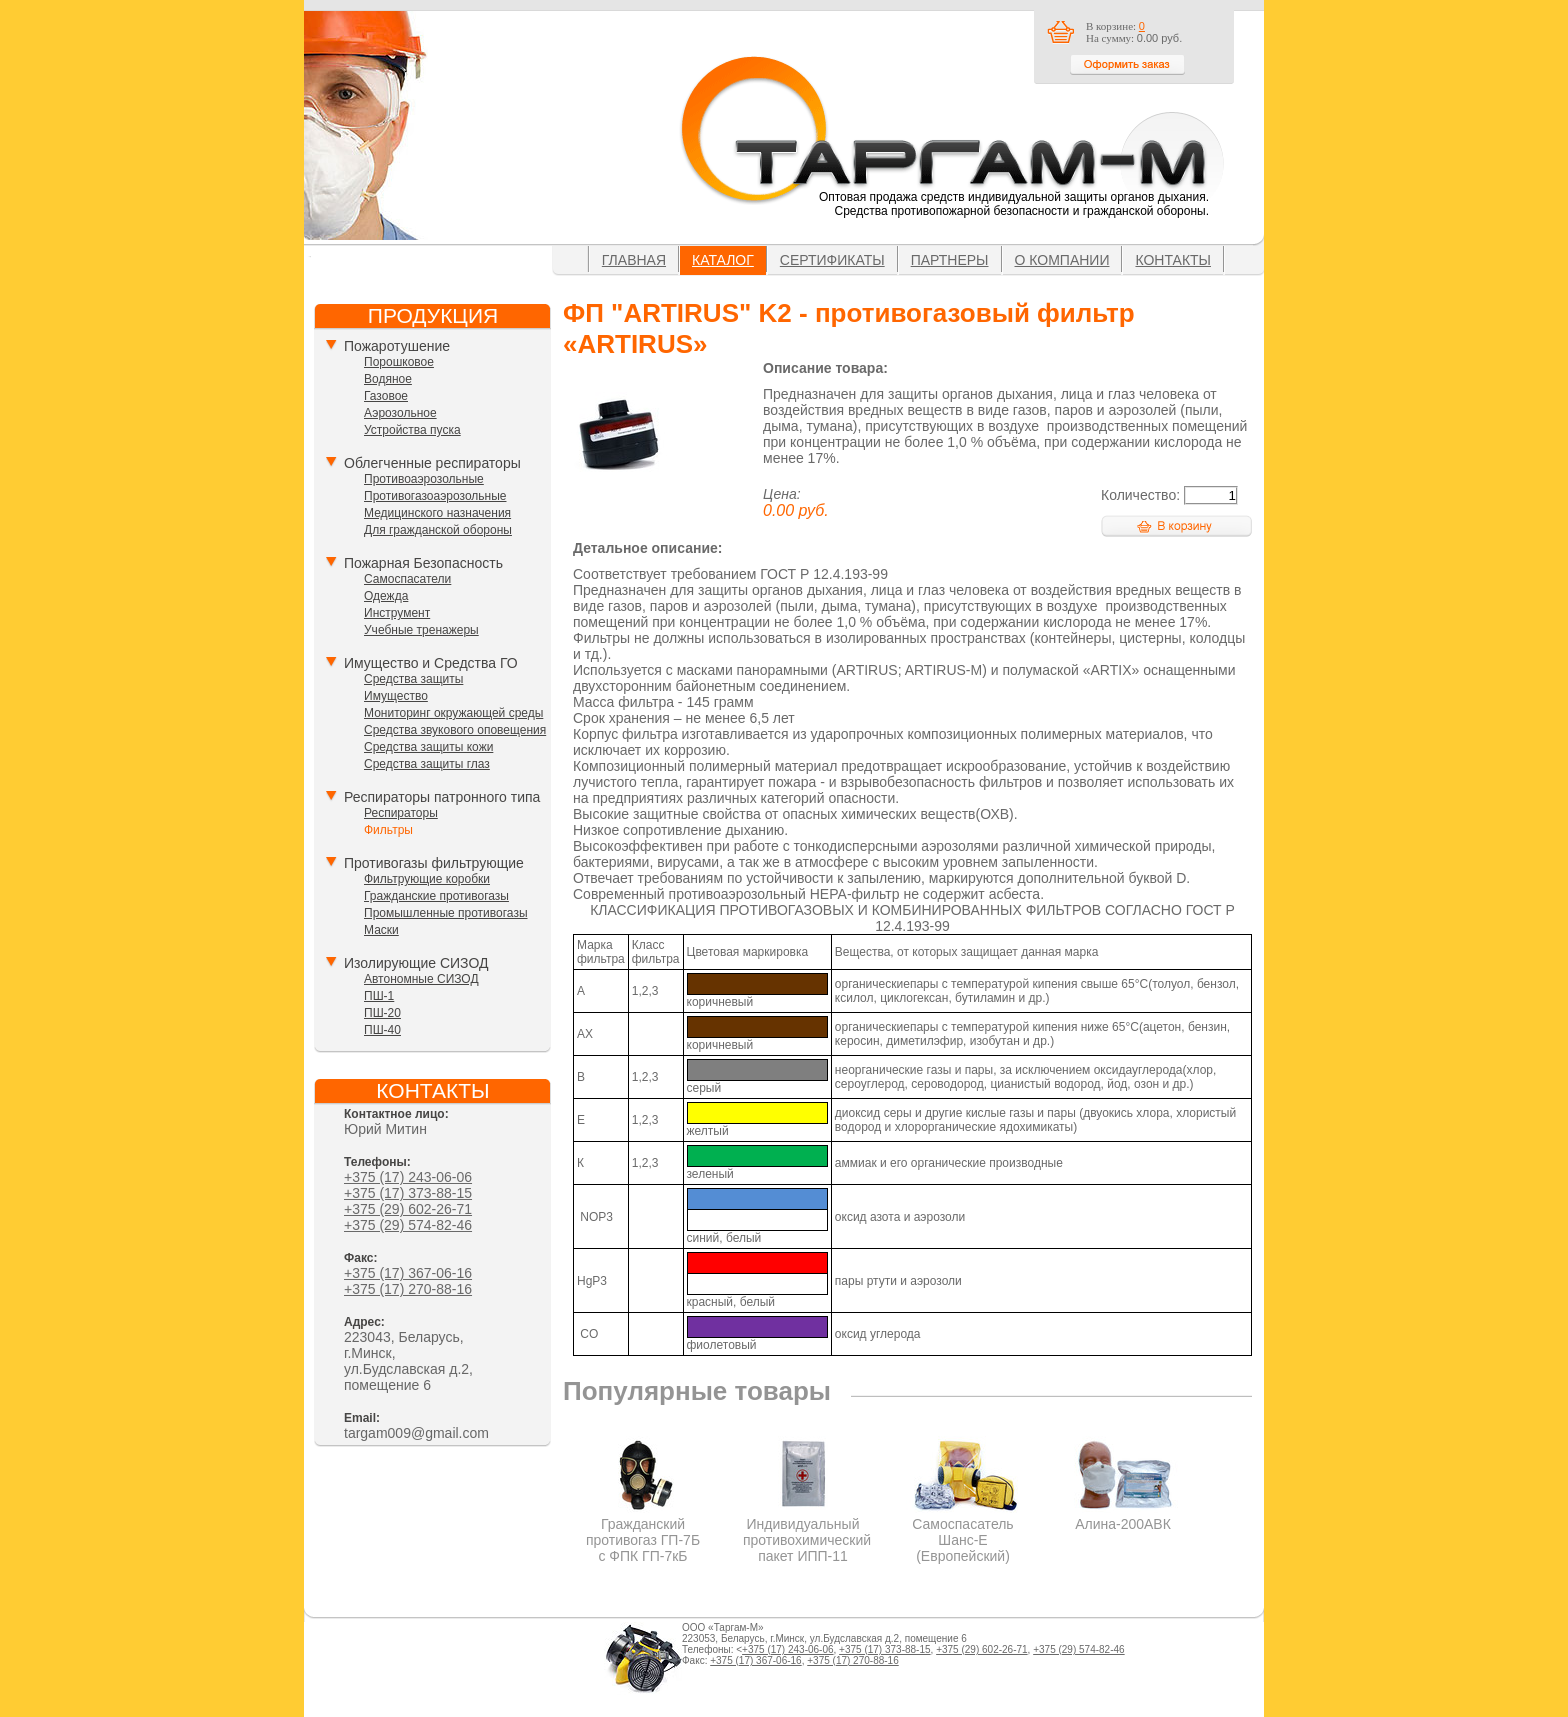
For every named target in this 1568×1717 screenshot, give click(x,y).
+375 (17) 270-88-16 (408, 1289)
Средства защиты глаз (427, 764)
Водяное (388, 379)
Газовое (386, 396)
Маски (381, 930)
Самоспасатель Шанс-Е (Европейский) (963, 1532)
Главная (634, 260)
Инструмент (397, 613)
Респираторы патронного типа (442, 797)
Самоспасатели (407, 579)
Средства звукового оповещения (455, 730)
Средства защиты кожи (428, 747)
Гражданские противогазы (436, 896)
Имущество (396, 696)
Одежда (386, 596)
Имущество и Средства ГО (431, 663)
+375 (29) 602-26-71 (408, 1209)
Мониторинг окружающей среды (453, 713)
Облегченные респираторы (432, 463)
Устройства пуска (412, 430)
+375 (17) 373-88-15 (408, 1193)
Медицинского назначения (437, 513)
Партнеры (950, 260)
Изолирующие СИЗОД (416, 963)
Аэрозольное (400, 413)
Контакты (1173, 260)
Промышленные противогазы (446, 913)
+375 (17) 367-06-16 (408, 1273)
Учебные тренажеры (421, 630)
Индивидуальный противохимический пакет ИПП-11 (807, 1532)
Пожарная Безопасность (423, 563)
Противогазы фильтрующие (434, 863)
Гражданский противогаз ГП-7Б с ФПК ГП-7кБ (643, 1532)
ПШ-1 (379, 996)
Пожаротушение (397, 346)
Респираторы (401, 813)
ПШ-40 (382, 1030)
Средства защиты (413, 679)
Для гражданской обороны (438, 530)
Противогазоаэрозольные (435, 496)
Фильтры (388, 830)
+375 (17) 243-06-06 (408, 1177)
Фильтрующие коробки (427, 879)
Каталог (723, 260)
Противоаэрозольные (424, 479)
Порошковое (399, 362)
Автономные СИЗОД (421, 979)
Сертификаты (832, 260)
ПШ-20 (382, 1013)
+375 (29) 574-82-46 (408, 1225)
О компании (1062, 260)
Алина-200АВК (1123, 1516)
